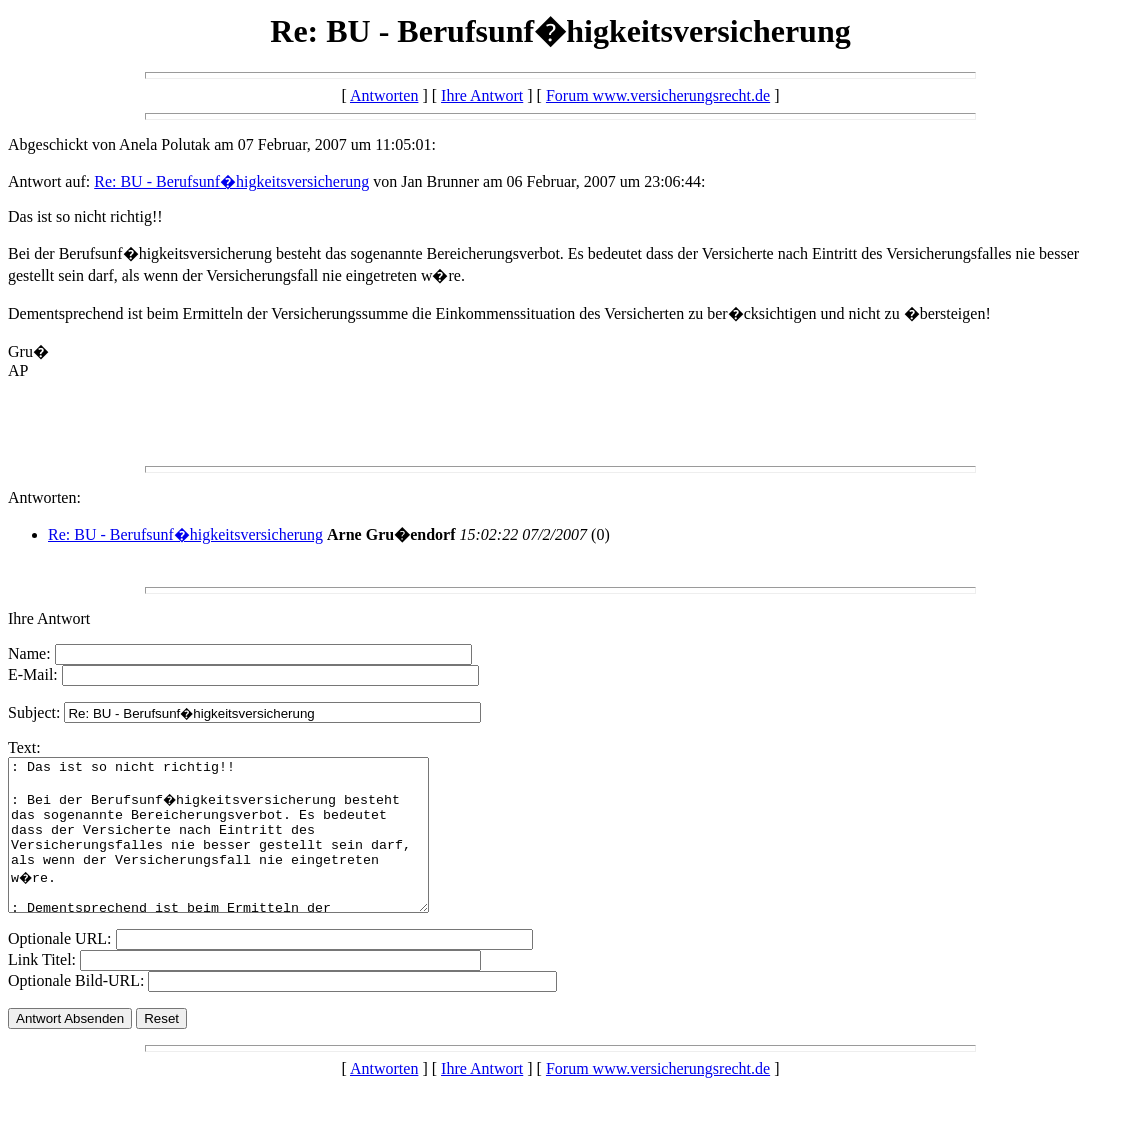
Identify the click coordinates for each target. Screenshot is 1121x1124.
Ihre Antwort (482, 95)
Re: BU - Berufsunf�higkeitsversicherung (231, 181)
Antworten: (44, 497)
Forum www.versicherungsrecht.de (658, 95)
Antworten (384, 95)
